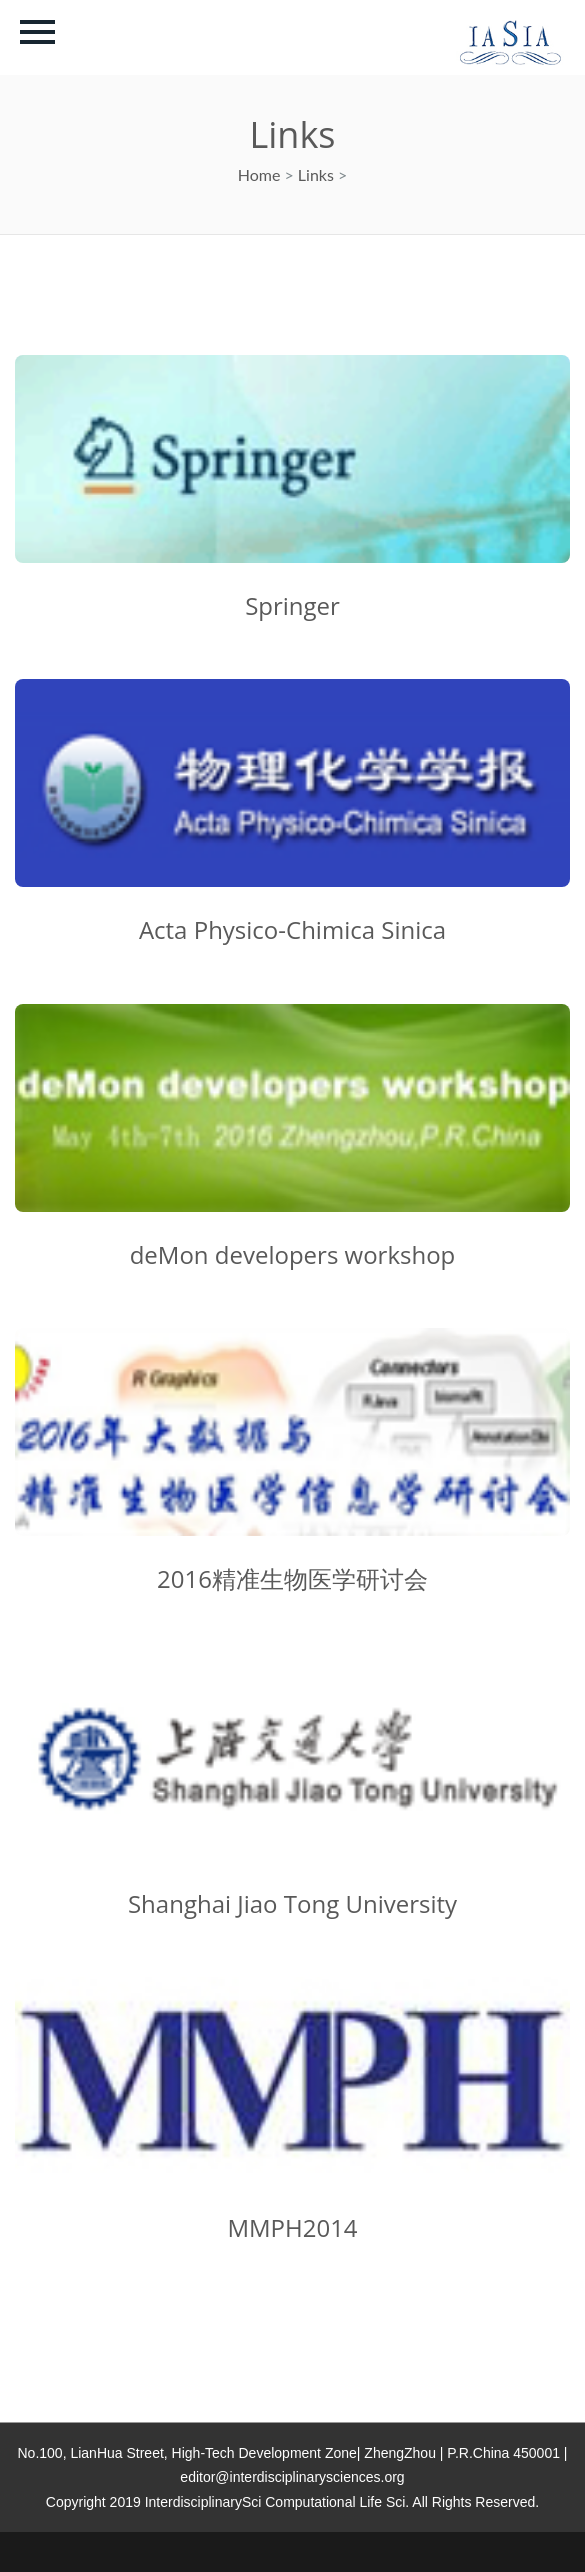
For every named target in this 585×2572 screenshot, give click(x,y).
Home (259, 174)
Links (316, 174)
